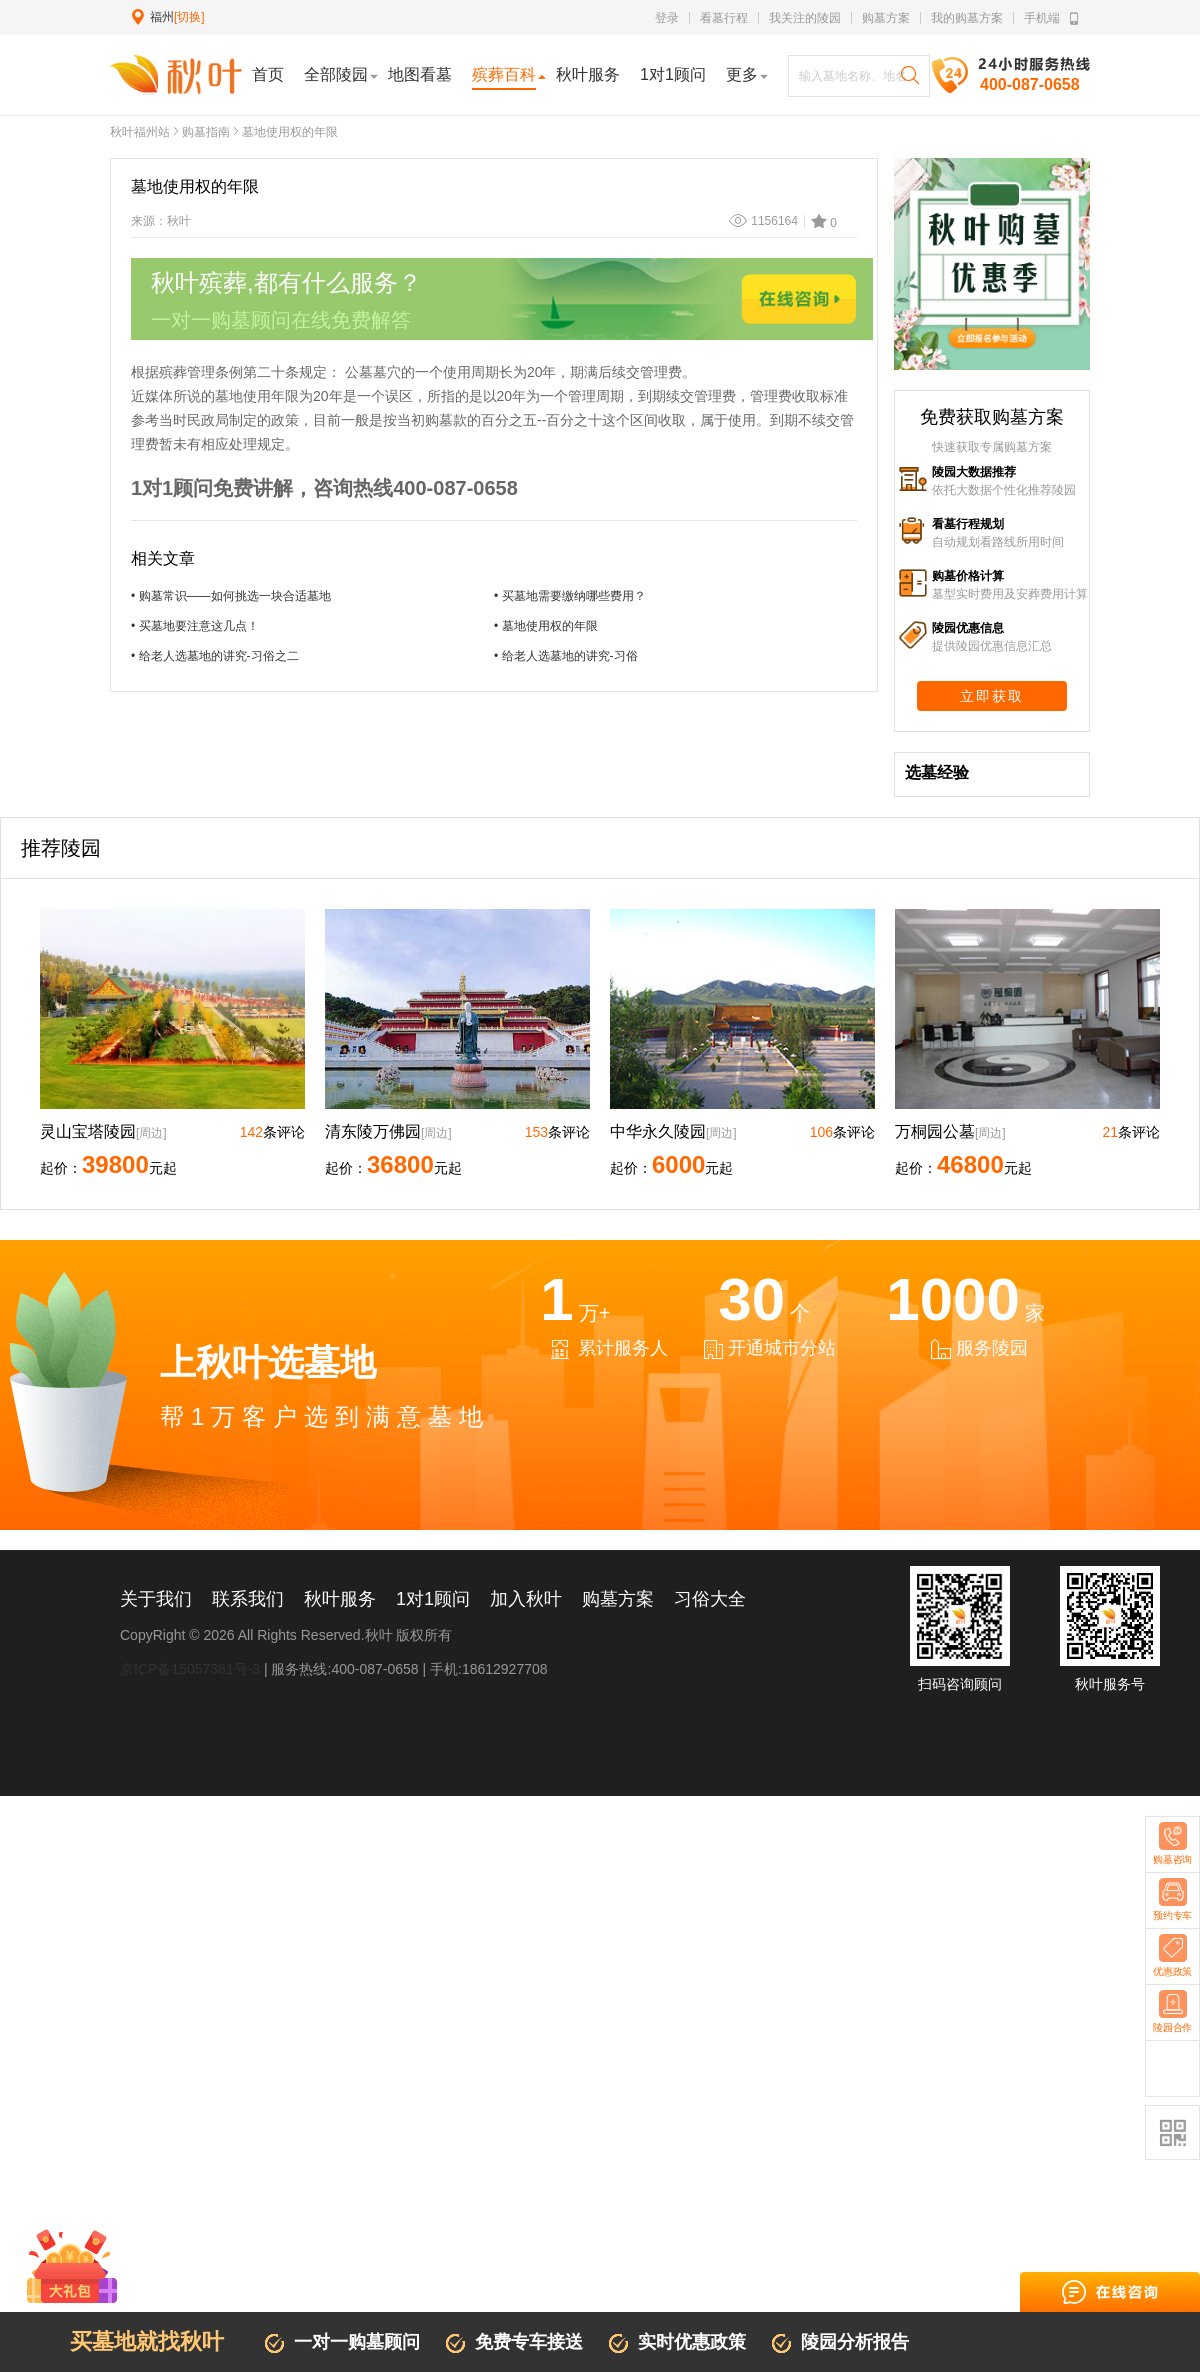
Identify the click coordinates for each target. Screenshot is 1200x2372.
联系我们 (248, 1599)
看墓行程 (724, 18)
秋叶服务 (340, 1599)
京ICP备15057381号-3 (190, 1669)
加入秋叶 (526, 1599)
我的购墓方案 (967, 18)
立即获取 (992, 696)
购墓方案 (886, 18)
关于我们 (156, 1599)
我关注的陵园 (805, 18)
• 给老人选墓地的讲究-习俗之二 (215, 656)
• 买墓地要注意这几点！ (195, 626)
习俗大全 (710, 1599)
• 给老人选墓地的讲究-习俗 (566, 656)
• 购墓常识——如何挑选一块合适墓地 (231, 596)
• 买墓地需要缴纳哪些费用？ (570, 596)
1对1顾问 (433, 1599)
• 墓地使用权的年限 (546, 626)
